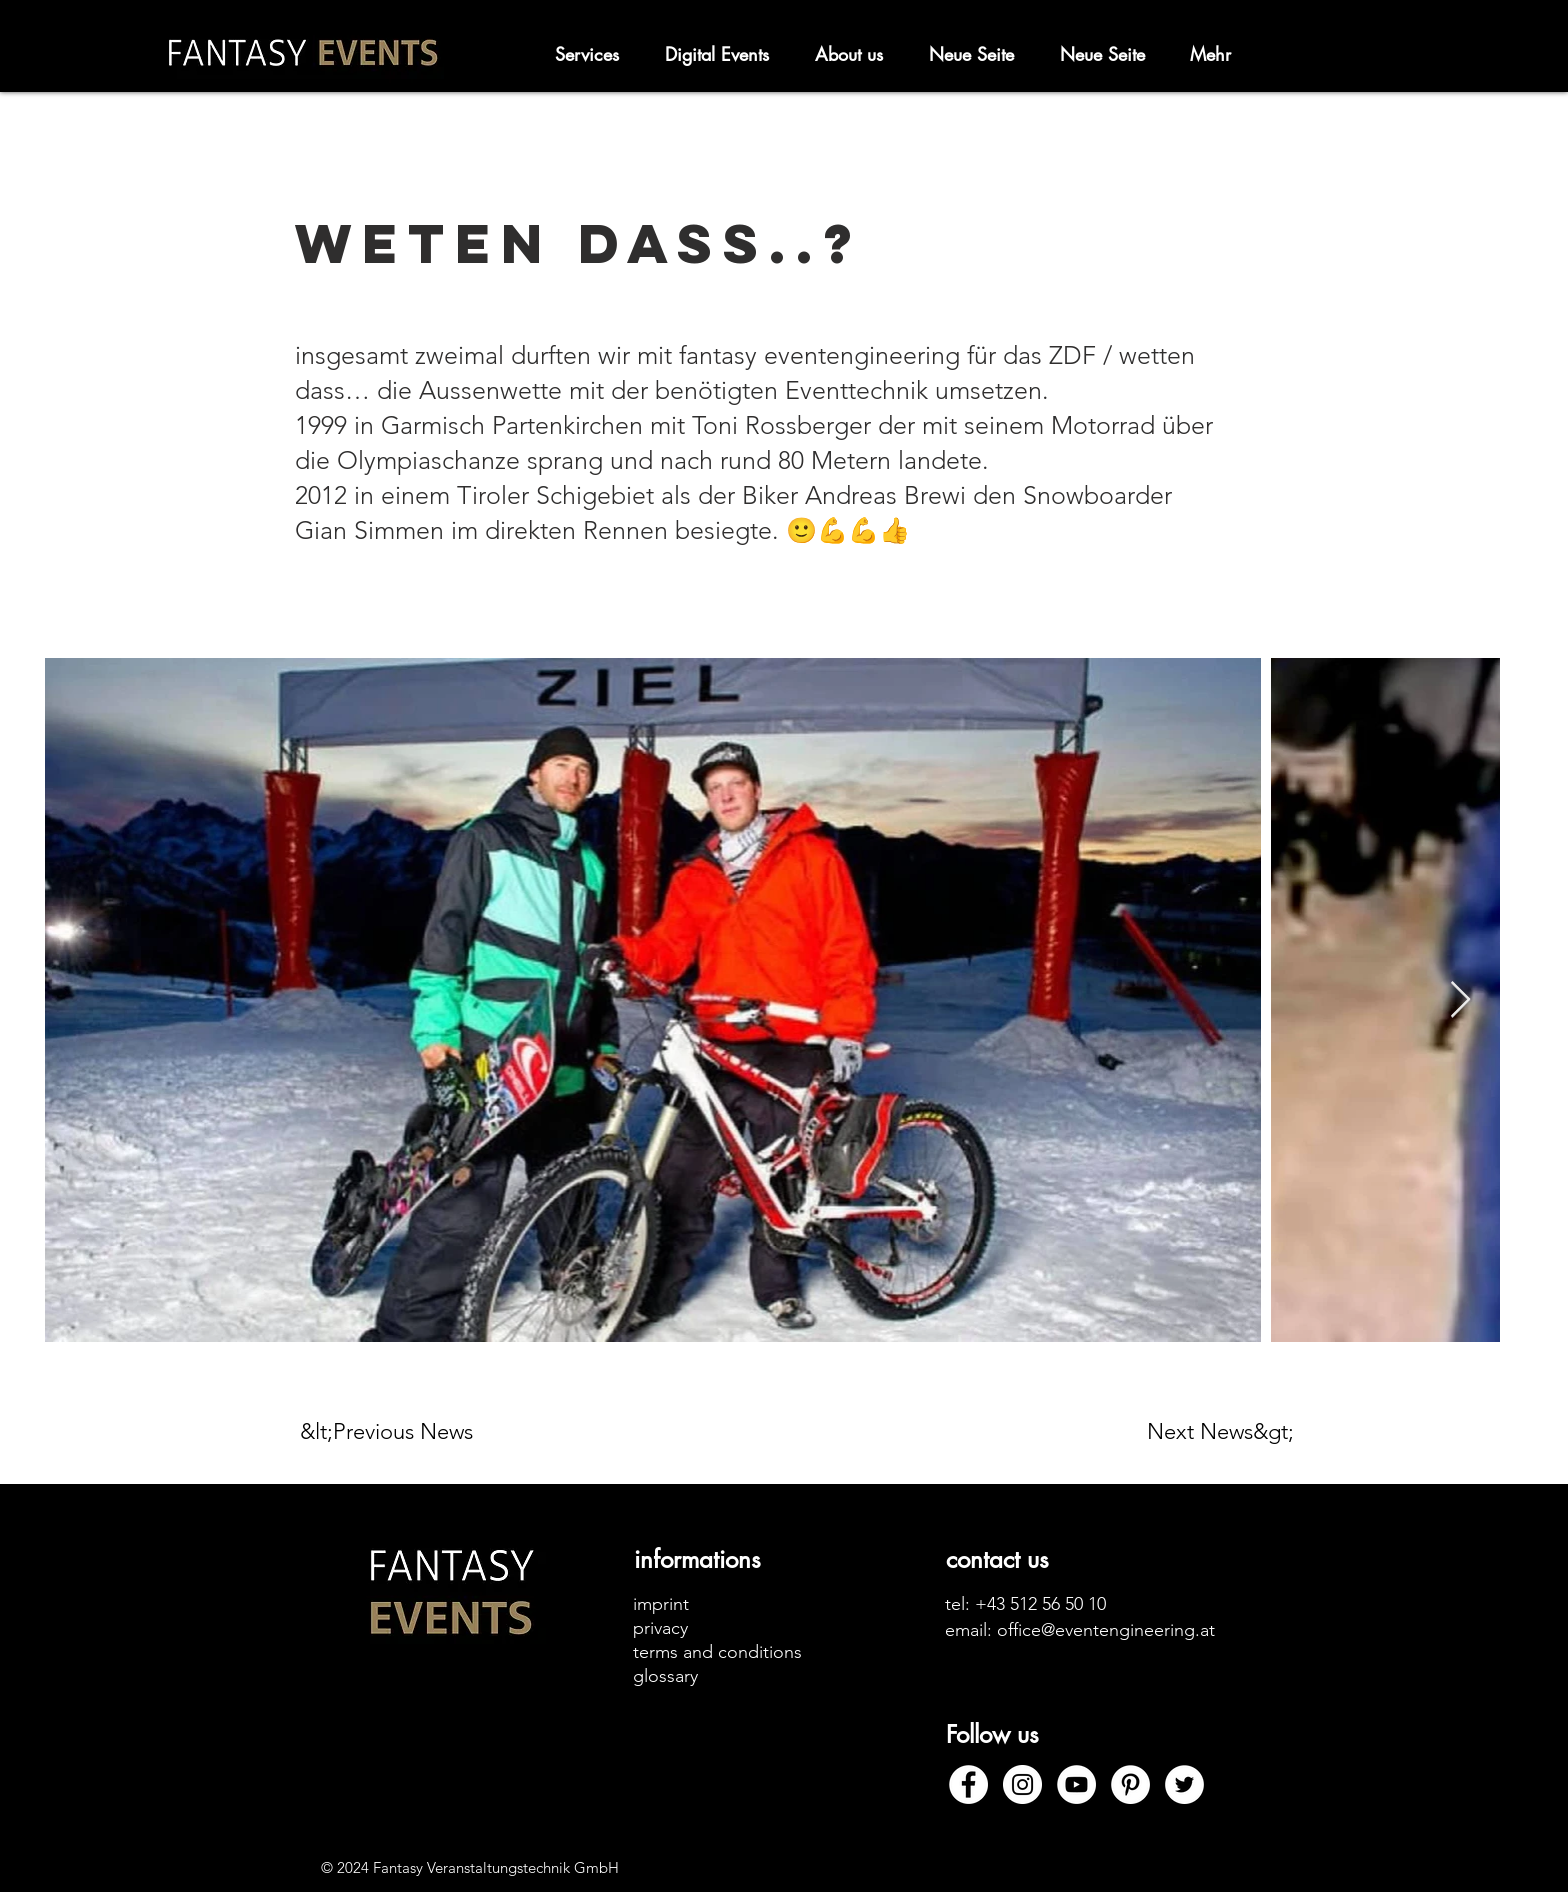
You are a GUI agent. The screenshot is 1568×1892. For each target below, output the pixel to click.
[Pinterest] (1130, 1784)
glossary (665, 1676)
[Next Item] (1460, 1000)
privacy (660, 1628)
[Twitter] (1184, 1784)
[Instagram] (1022, 1784)
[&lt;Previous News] (395, 1432)
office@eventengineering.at (1106, 1630)
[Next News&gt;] (1220, 1432)
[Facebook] (968, 1784)
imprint (661, 1604)
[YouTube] (1076, 1784)
